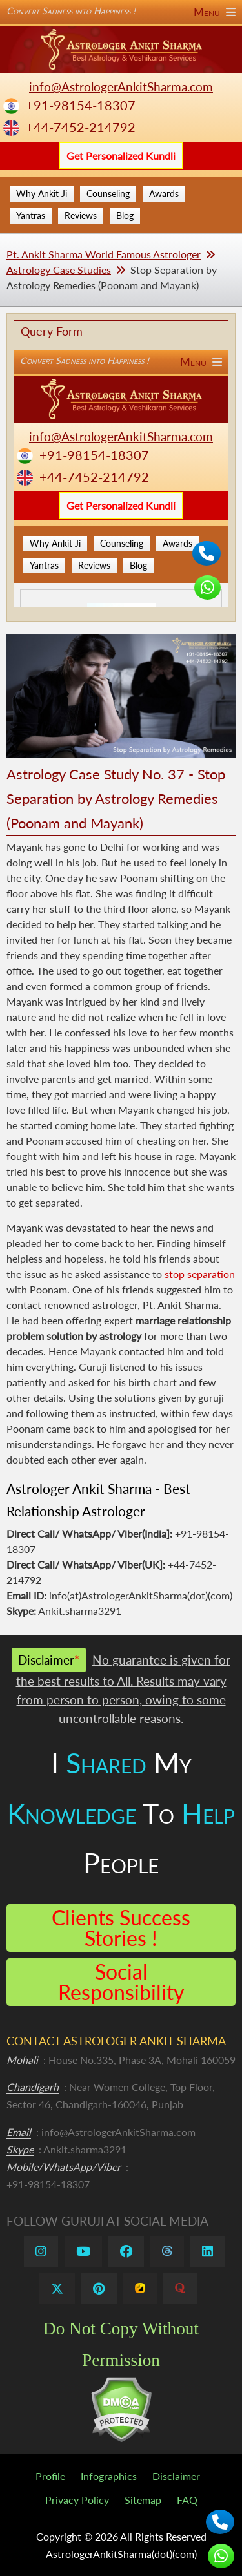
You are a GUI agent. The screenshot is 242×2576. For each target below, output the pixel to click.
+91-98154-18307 (81, 105)
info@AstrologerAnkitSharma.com (121, 86)
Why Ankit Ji (41, 193)
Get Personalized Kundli (121, 155)
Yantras (30, 215)
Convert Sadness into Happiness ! (121, 10)
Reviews (81, 215)
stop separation (200, 1274)
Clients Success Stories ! (121, 1928)
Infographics (109, 2476)
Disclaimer (176, 2476)
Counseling (108, 193)
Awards (164, 193)
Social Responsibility (121, 1982)
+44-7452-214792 (81, 127)
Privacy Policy (77, 2500)
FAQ (187, 2500)
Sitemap (143, 2500)
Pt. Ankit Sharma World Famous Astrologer (103, 254)
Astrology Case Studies (58, 269)
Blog (125, 215)
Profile (50, 2476)
